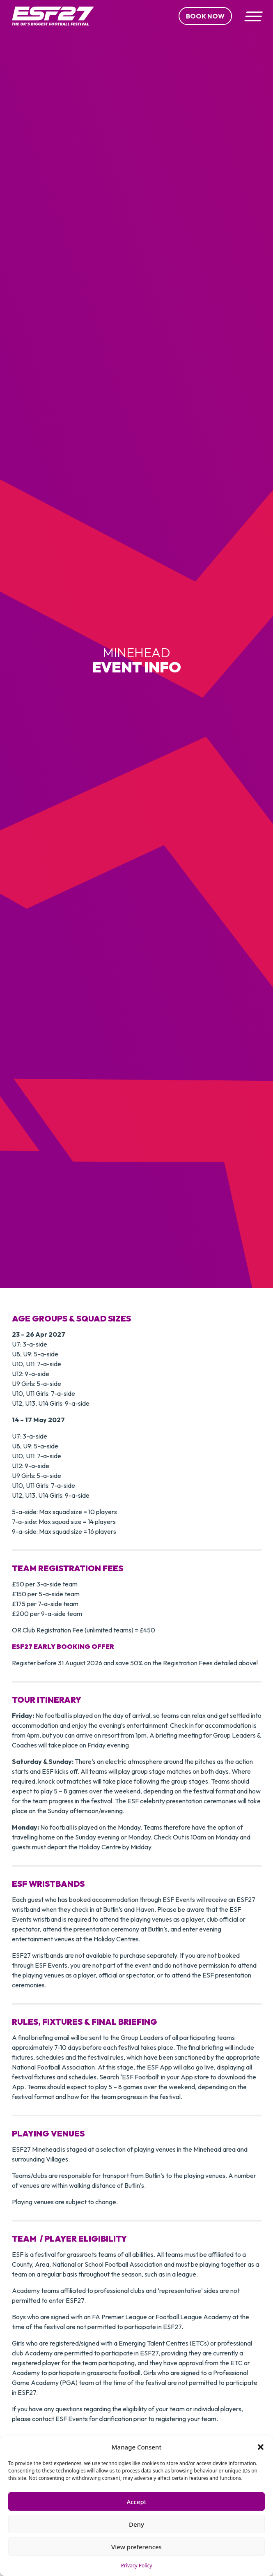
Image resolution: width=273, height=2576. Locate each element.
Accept (136, 2502)
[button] (261, 2447)
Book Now (205, 16)
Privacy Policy (136, 2565)
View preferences (136, 2547)
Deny (136, 2524)
